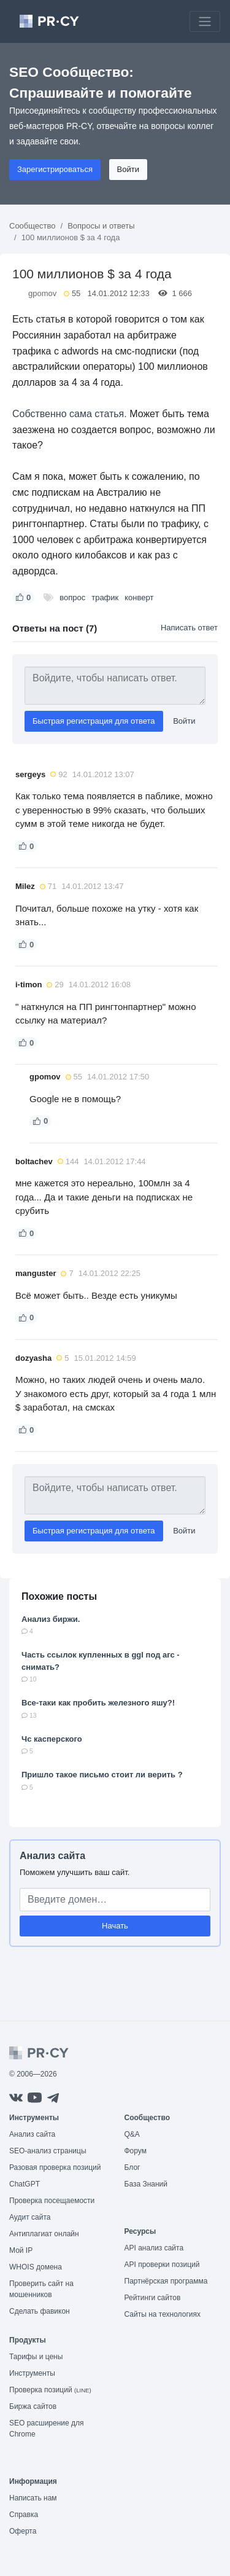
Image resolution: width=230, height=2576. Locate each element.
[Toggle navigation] (205, 21)
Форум (136, 2151)
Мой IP (21, 2250)
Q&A (132, 2134)
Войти (128, 169)
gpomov (42, 293)
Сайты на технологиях (163, 2314)
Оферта (22, 2531)
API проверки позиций (162, 2264)
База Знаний (146, 2184)
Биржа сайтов (32, 2406)
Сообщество (32, 225)
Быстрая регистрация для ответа (94, 721)
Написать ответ (189, 627)
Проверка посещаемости (51, 2200)
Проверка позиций (50, 2390)
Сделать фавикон (39, 2311)
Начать (115, 1925)
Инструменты (32, 2373)
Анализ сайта (52, 1855)
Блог (132, 2167)
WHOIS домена (35, 2267)
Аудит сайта (29, 2217)
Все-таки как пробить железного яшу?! (98, 1702)
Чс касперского (51, 1739)
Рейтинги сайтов (153, 2297)
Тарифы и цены (36, 2356)
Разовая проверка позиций (55, 2167)
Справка (23, 2514)
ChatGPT (24, 2184)
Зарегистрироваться (55, 169)
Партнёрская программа (166, 2281)
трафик (104, 597)
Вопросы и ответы (100, 225)
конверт (139, 597)
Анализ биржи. (50, 1619)
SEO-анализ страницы (47, 2151)
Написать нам (33, 2498)
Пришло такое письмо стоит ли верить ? (102, 1774)
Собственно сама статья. (69, 414)
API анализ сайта (154, 2248)
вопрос (72, 597)
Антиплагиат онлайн (44, 2234)
